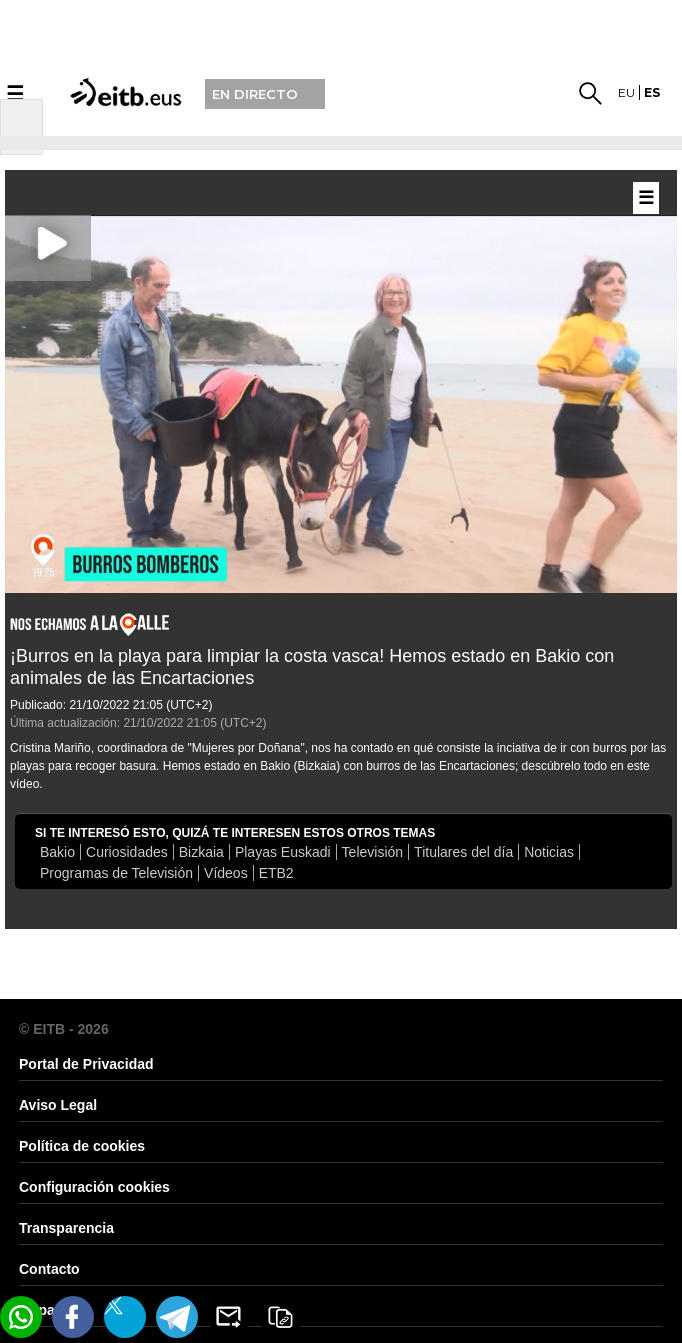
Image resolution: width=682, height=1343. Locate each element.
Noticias (549, 852)
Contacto (49, 1269)
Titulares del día (463, 852)
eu (626, 92)
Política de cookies (82, 1146)
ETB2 (276, 873)
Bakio (57, 852)
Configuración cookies (94, 1187)
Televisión (372, 852)
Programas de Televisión (116, 873)
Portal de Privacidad (86, 1064)
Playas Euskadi (283, 852)
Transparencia (66, 1228)
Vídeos (226, 873)
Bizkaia (201, 852)
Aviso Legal (58, 1105)
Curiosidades (127, 852)
